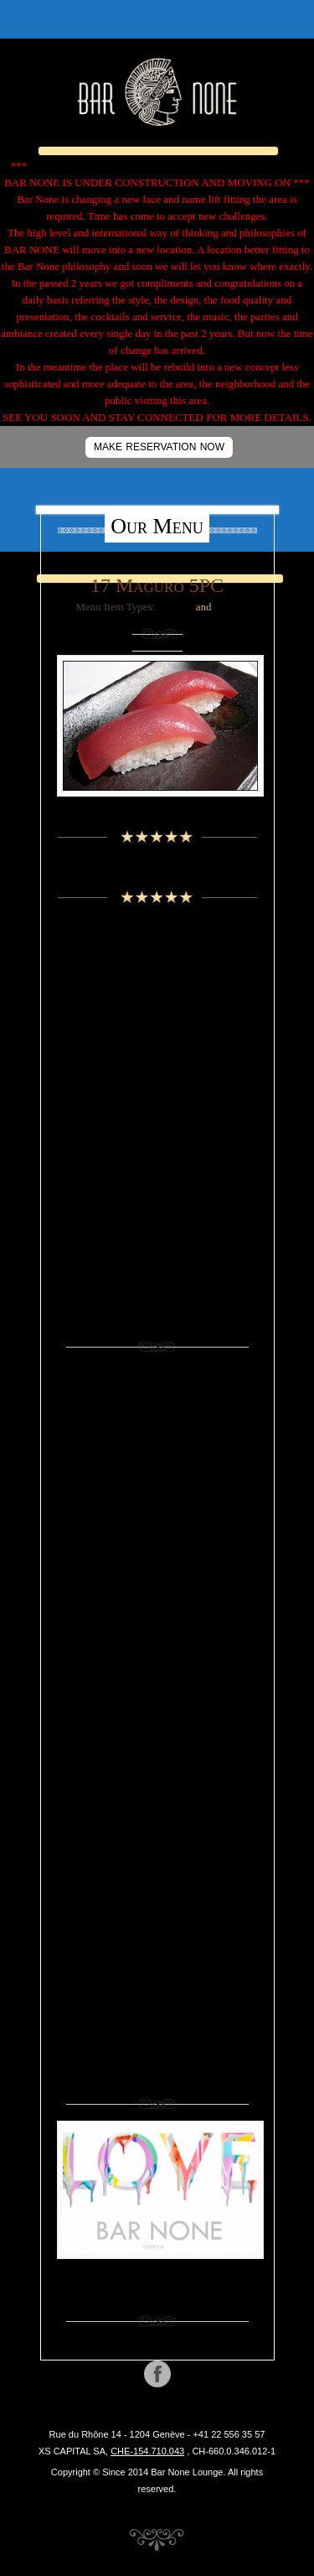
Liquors (157, 1130)
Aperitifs (157, 971)
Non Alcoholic (156, 1796)
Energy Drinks (157, 1615)
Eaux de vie (156, 1084)
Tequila (157, 1198)
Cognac (157, 1062)
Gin (157, 1638)
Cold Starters (157, 1570)
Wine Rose (157, 1288)
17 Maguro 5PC (157, 585)
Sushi (226, 606)
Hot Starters (157, 1683)
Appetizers (157, 1434)
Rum (157, 1152)
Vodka (157, 1220)
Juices (156, 1706)
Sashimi (175, 606)
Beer (156, 994)
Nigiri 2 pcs (156, 1774)
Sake (157, 1175)
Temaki (157, 1932)
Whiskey (157, 1243)
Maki (157, 1751)
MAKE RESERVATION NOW (159, 447)
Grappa (157, 1107)
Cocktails (157, 1039)
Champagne (157, 1016)
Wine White (157, 1311)
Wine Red (157, 1265)
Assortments (157, 1457)
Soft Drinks (157, 1887)
